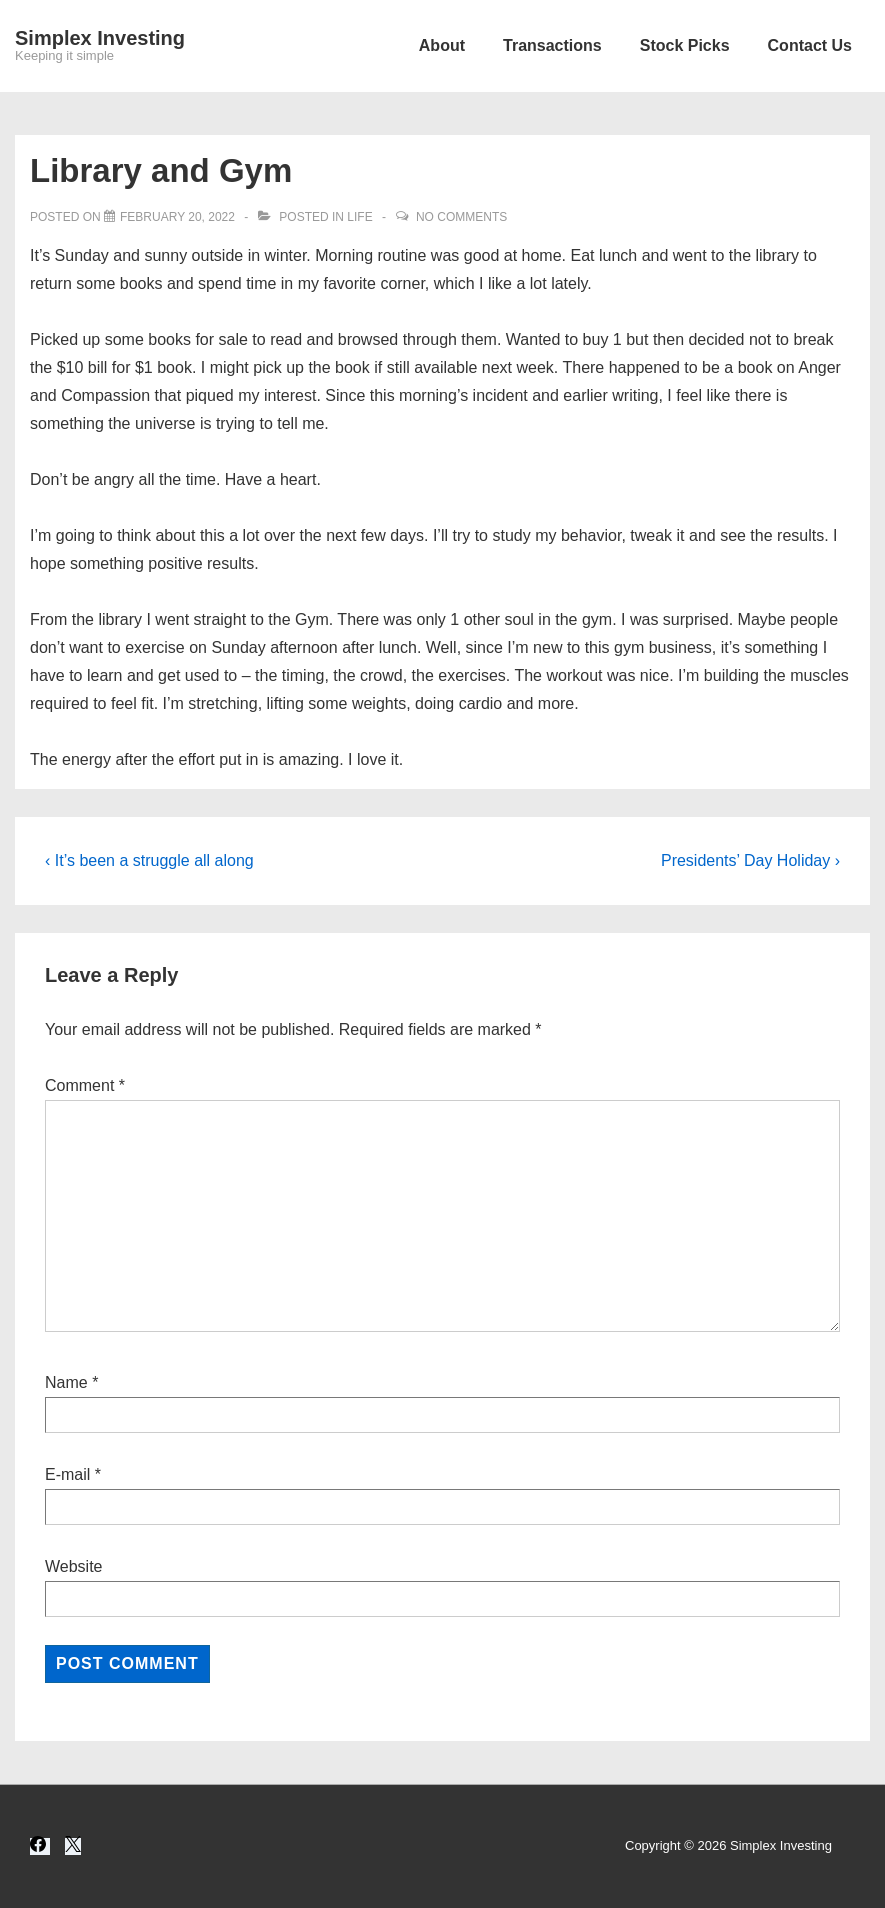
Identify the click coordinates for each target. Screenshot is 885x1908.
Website (74, 1566)
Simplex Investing (100, 38)
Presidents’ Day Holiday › (750, 860)
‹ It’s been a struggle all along (149, 860)
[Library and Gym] (177, 217)
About (442, 45)
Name (66, 1382)
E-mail (67, 1474)
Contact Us (810, 45)
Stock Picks (685, 45)
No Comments (461, 217)
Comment (85, 1085)
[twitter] (73, 1846)
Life (359, 217)
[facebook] (40, 1846)
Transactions (552, 45)
